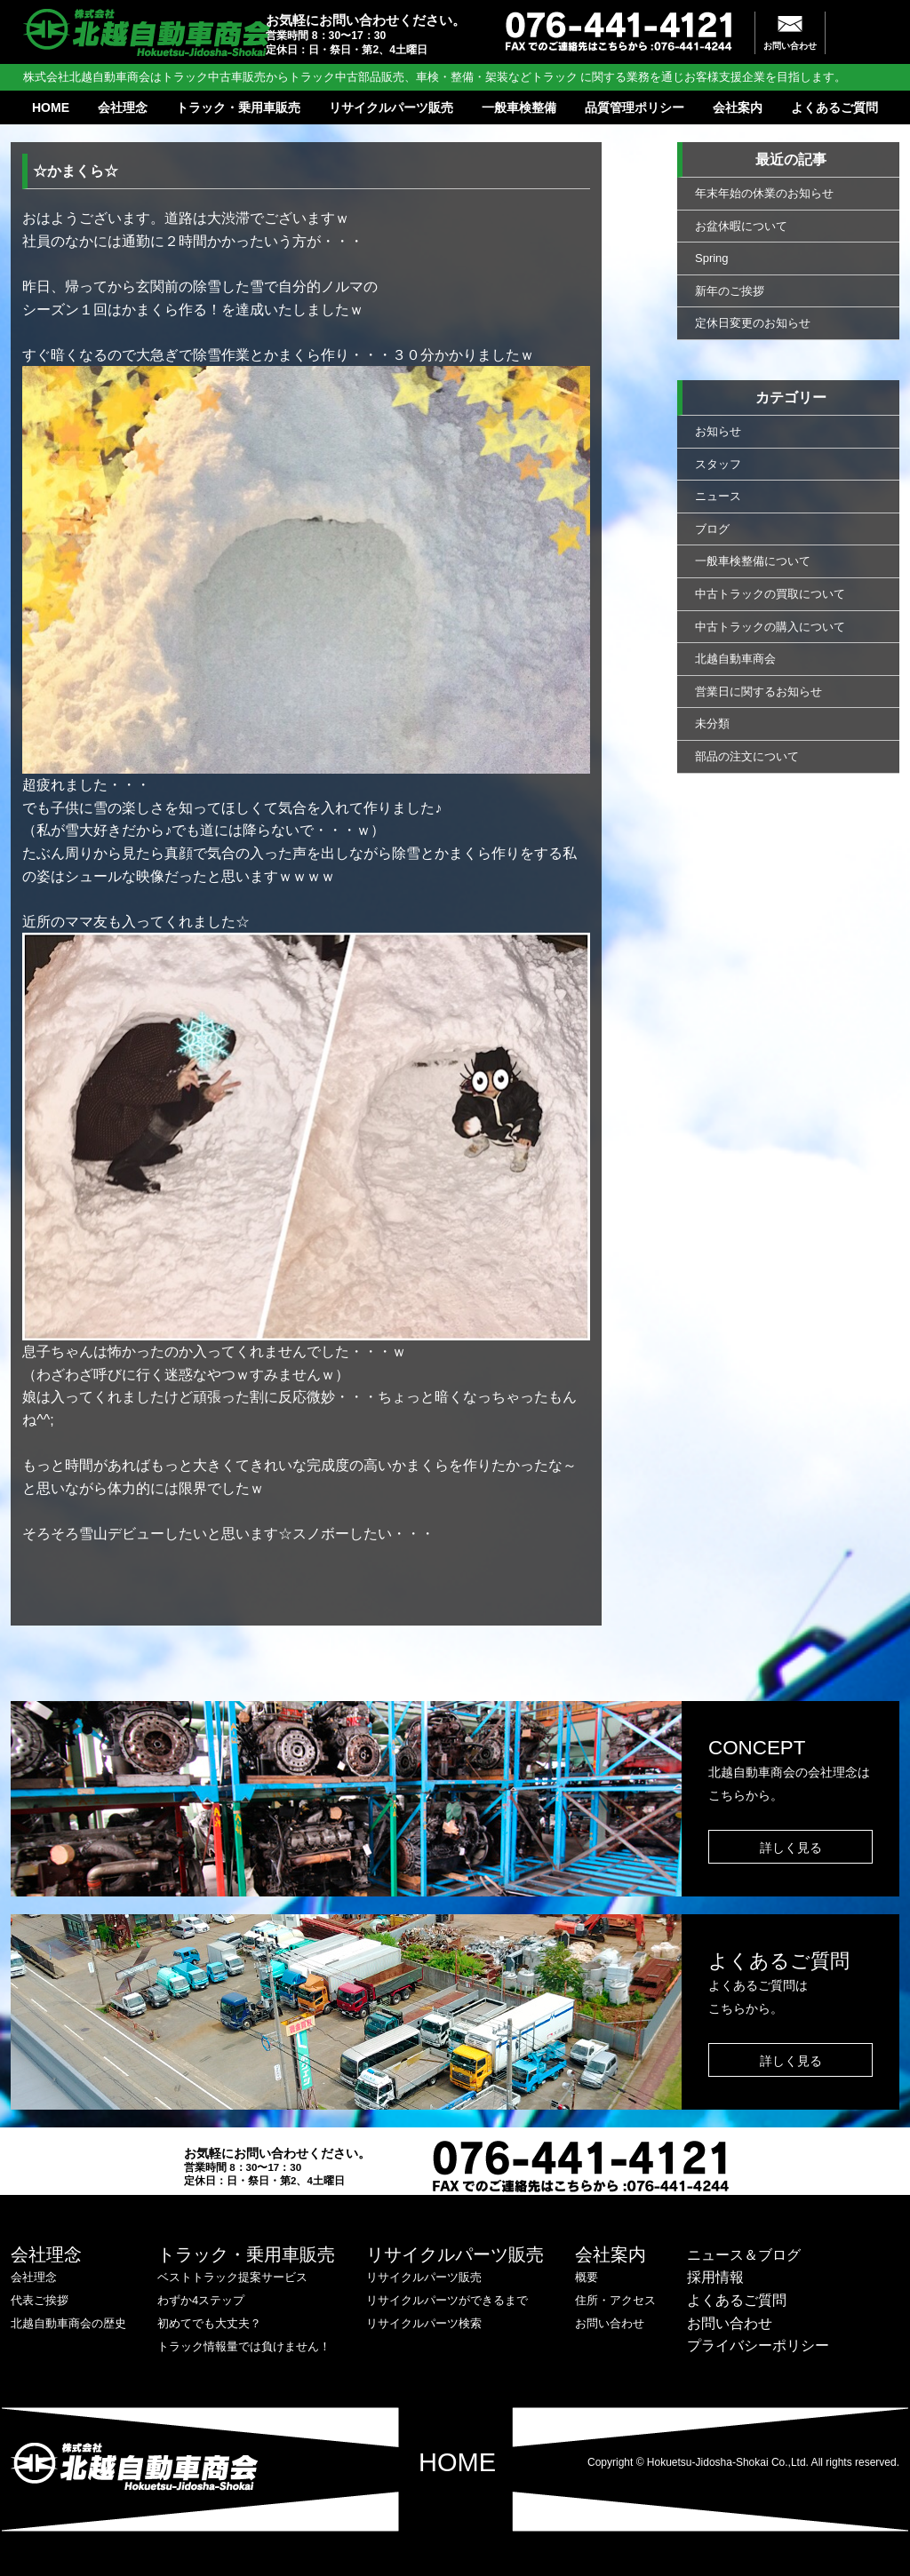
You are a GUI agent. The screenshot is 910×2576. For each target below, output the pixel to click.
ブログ (712, 529)
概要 (586, 2277)
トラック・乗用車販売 (238, 107)
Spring (712, 258)
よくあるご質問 (834, 107)
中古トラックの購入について (770, 626)
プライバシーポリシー (758, 2345)
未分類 (712, 723)
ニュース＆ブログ (744, 2254)
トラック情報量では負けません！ (244, 2346)
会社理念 (123, 107)
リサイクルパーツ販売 (391, 107)
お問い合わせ (790, 46)
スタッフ (718, 464)
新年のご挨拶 (729, 291)
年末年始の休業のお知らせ (764, 193)
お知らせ (718, 431)
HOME (50, 107)
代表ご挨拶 (39, 2300)
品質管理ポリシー (634, 107)
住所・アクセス (615, 2300)
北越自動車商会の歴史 (68, 2323)
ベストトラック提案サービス (232, 2277)
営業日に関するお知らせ (758, 691)
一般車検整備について (752, 561)
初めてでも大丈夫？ (209, 2323)
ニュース (718, 496)
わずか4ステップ (200, 2300)
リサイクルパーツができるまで (447, 2300)
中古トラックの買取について (770, 593)
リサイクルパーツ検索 (424, 2323)
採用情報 (715, 2277)
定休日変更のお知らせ (752, 323)
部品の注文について (747, 756)
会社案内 (737, 107)
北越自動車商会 (735, 658)
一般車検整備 (519, 107)
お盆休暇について (741, 226)
